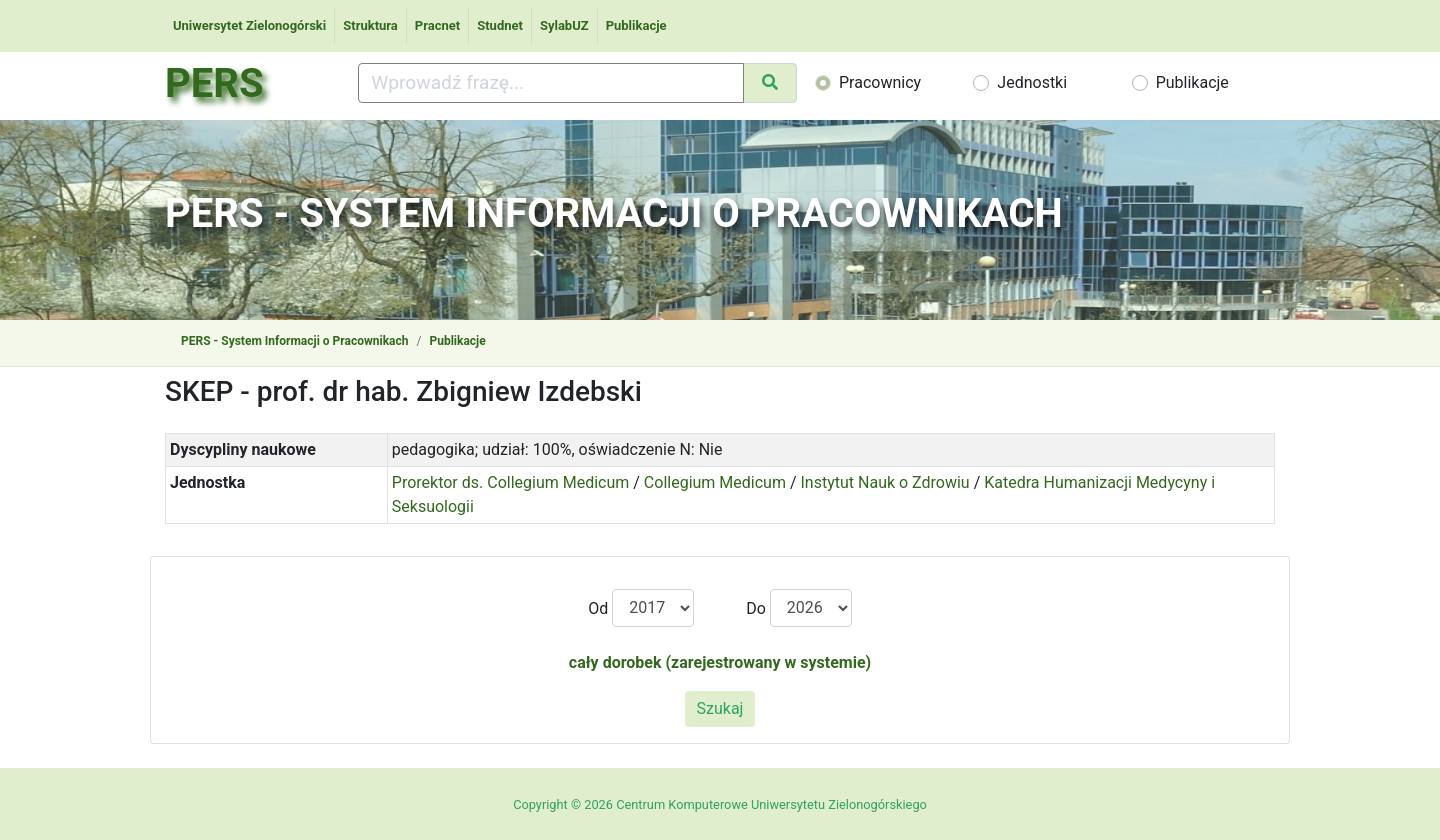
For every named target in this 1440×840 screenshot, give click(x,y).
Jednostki (1032, 82)
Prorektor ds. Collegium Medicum (511, 482)
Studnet (500, 25)
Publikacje (636, 25)
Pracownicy (880, 82)
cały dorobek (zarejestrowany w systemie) (720, 662)
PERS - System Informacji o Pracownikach (294, 341)
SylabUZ (564, 25)
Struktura (370, 25)
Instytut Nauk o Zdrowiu (885, 482)
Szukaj (720, 708)
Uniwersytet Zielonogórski (249, 25)
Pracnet (437, 25)
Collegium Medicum (715, 482)
